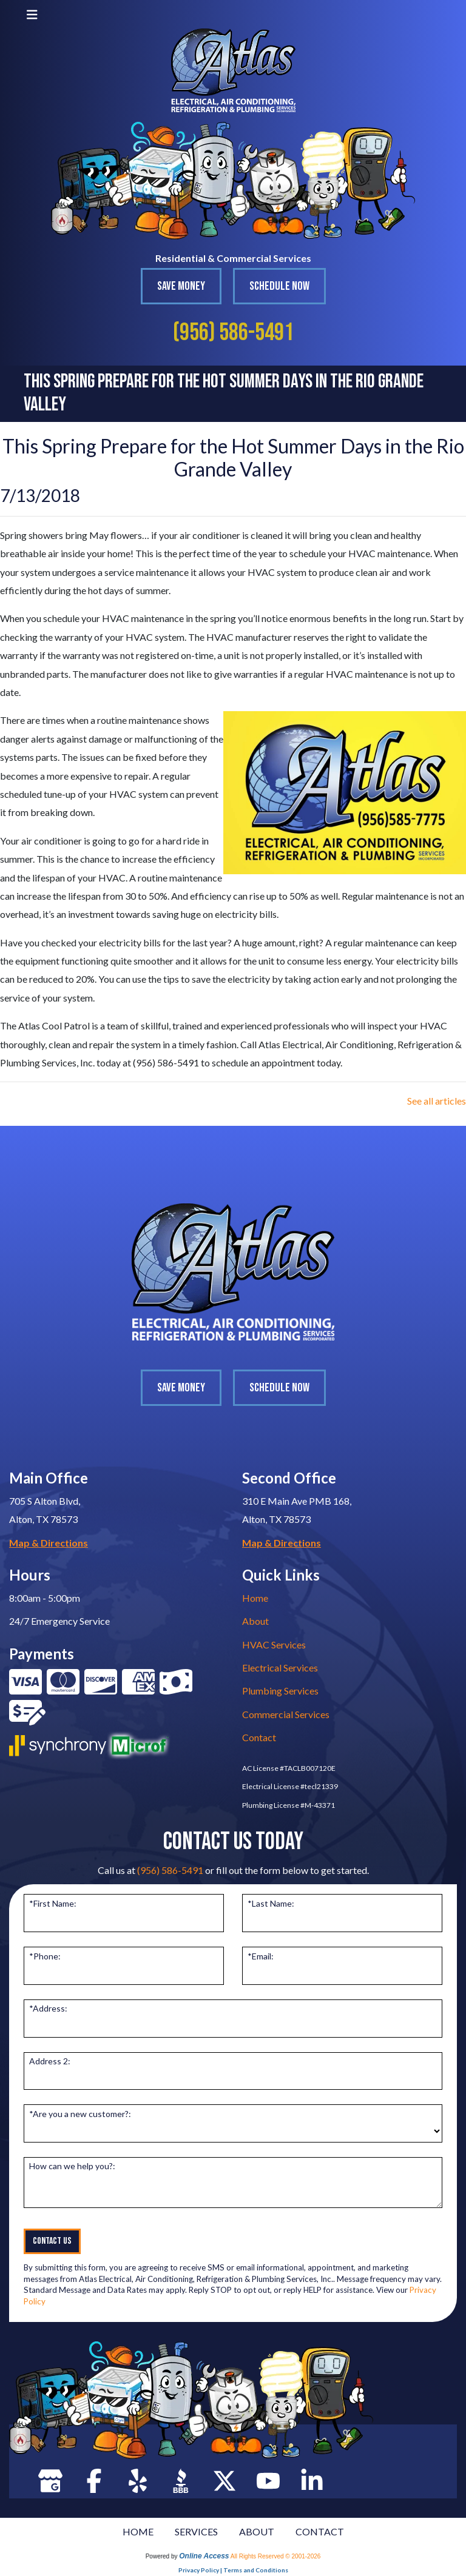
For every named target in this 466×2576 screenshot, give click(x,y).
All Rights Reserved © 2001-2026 (276, 2556)
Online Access (204, 2556)
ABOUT (256, 2531)
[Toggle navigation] (32, 14)
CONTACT (319, 2531)
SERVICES (196, 2531)
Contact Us (52, 2241)
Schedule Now (279, 286)
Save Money (181, 286)
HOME (138, 2531)
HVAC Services (274, 1644)
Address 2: (49, 2061)
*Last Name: (271, 1903)
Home (255, 1598)
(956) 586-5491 (233, 332)
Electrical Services (280, 1667)
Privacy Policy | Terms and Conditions (233, 2570)
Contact (259, 1737)
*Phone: (45, 1956)
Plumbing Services (280, 1690)
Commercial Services (285, 1714)
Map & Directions (48, 1542)
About (255, 1621)
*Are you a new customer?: (80, 2114)
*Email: (261, 1956)
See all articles (436, 1100)
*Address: (48, 2008)
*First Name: (52, 1903)
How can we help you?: (72, 2166)
